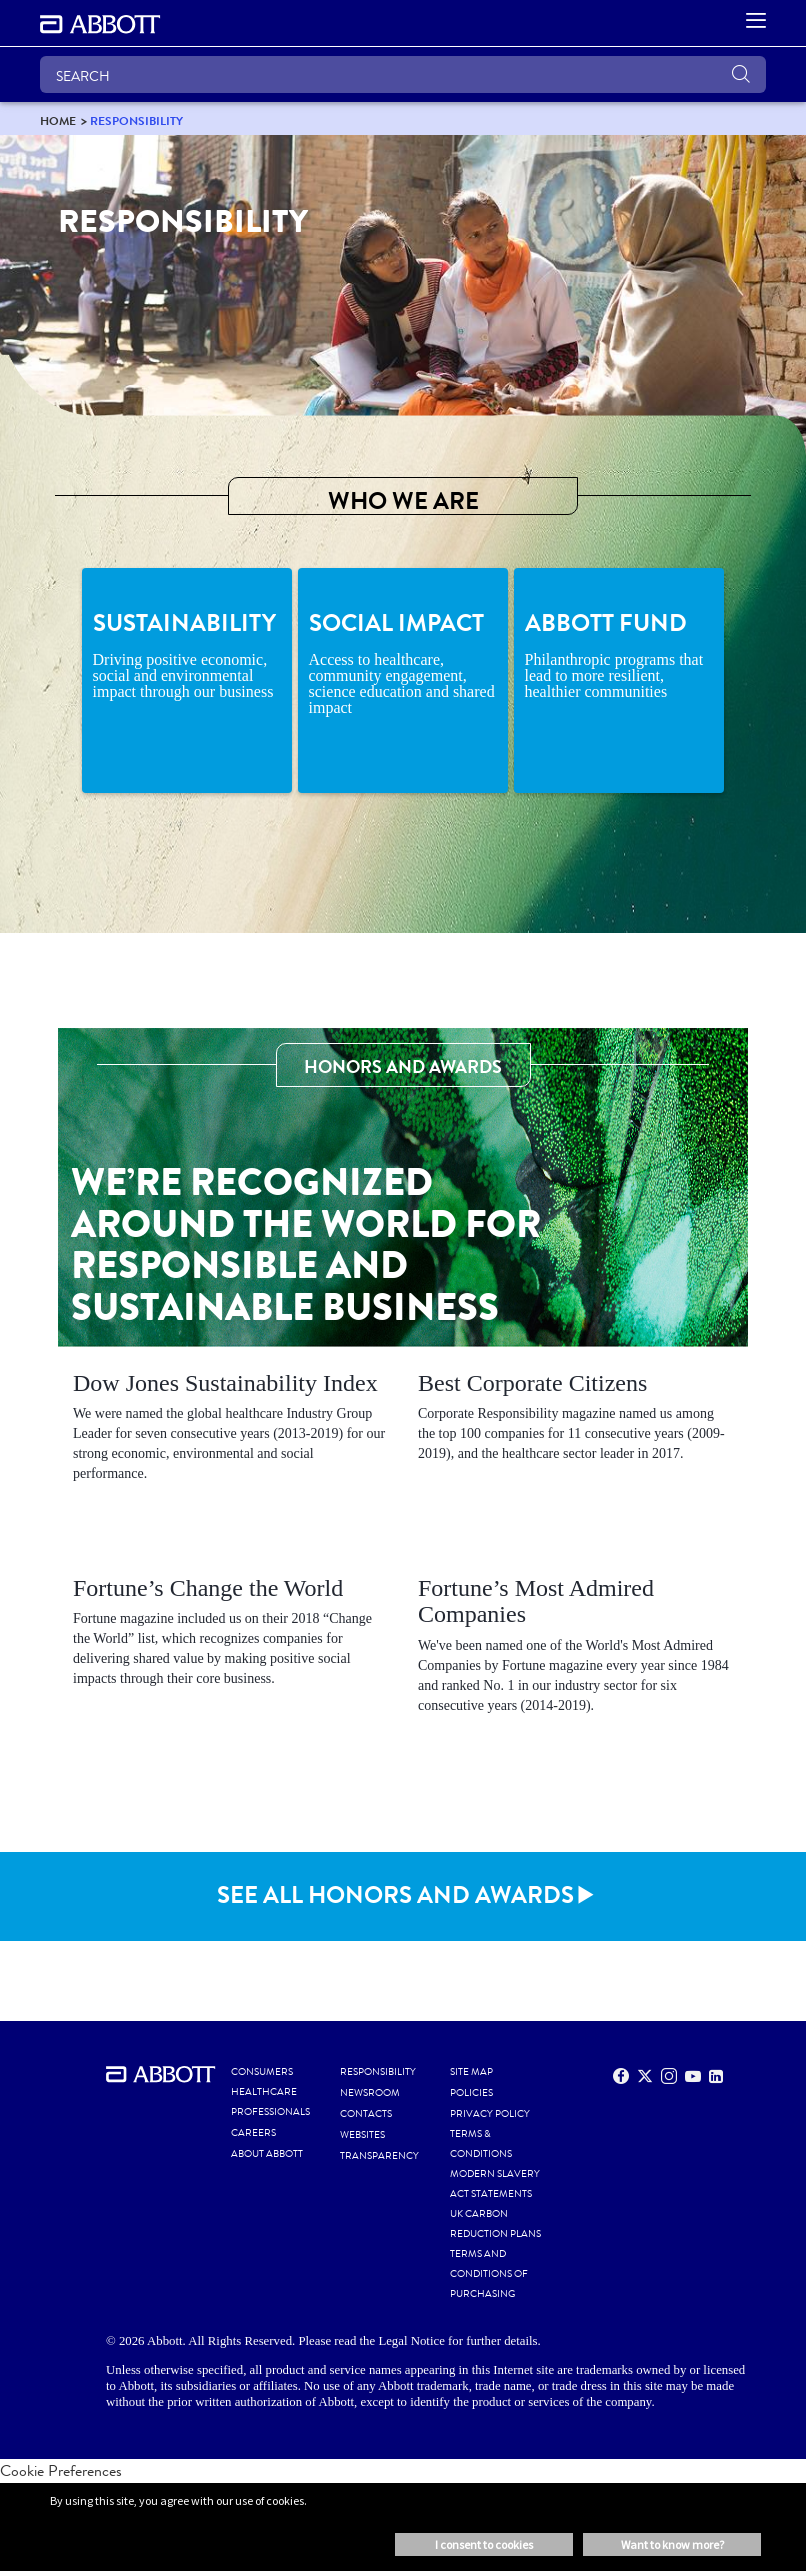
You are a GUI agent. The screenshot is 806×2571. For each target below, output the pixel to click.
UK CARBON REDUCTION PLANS (495, 2224)
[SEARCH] (403, 74)
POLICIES (471, 2093)
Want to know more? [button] (672, 2544)
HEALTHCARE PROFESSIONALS (270, 2102)
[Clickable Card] (230, 1431)
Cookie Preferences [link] (61, 2470)
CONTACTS (366, 2114)
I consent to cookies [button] (484, 2544)
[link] (58, 120)
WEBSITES (362, 2135)
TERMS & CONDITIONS (481, 2144)
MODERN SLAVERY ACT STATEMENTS (495, 2184)
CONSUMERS (262, 2072)
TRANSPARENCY (379, 2156)
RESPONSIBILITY (378, 2072)
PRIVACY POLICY (490, 2114)
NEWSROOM (370, 2093)
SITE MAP (471, 2072)
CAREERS (253, 2133)
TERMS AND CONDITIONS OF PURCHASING (489, 2274)
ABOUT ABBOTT (267, 2154)
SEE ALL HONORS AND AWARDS (395, 1895)
